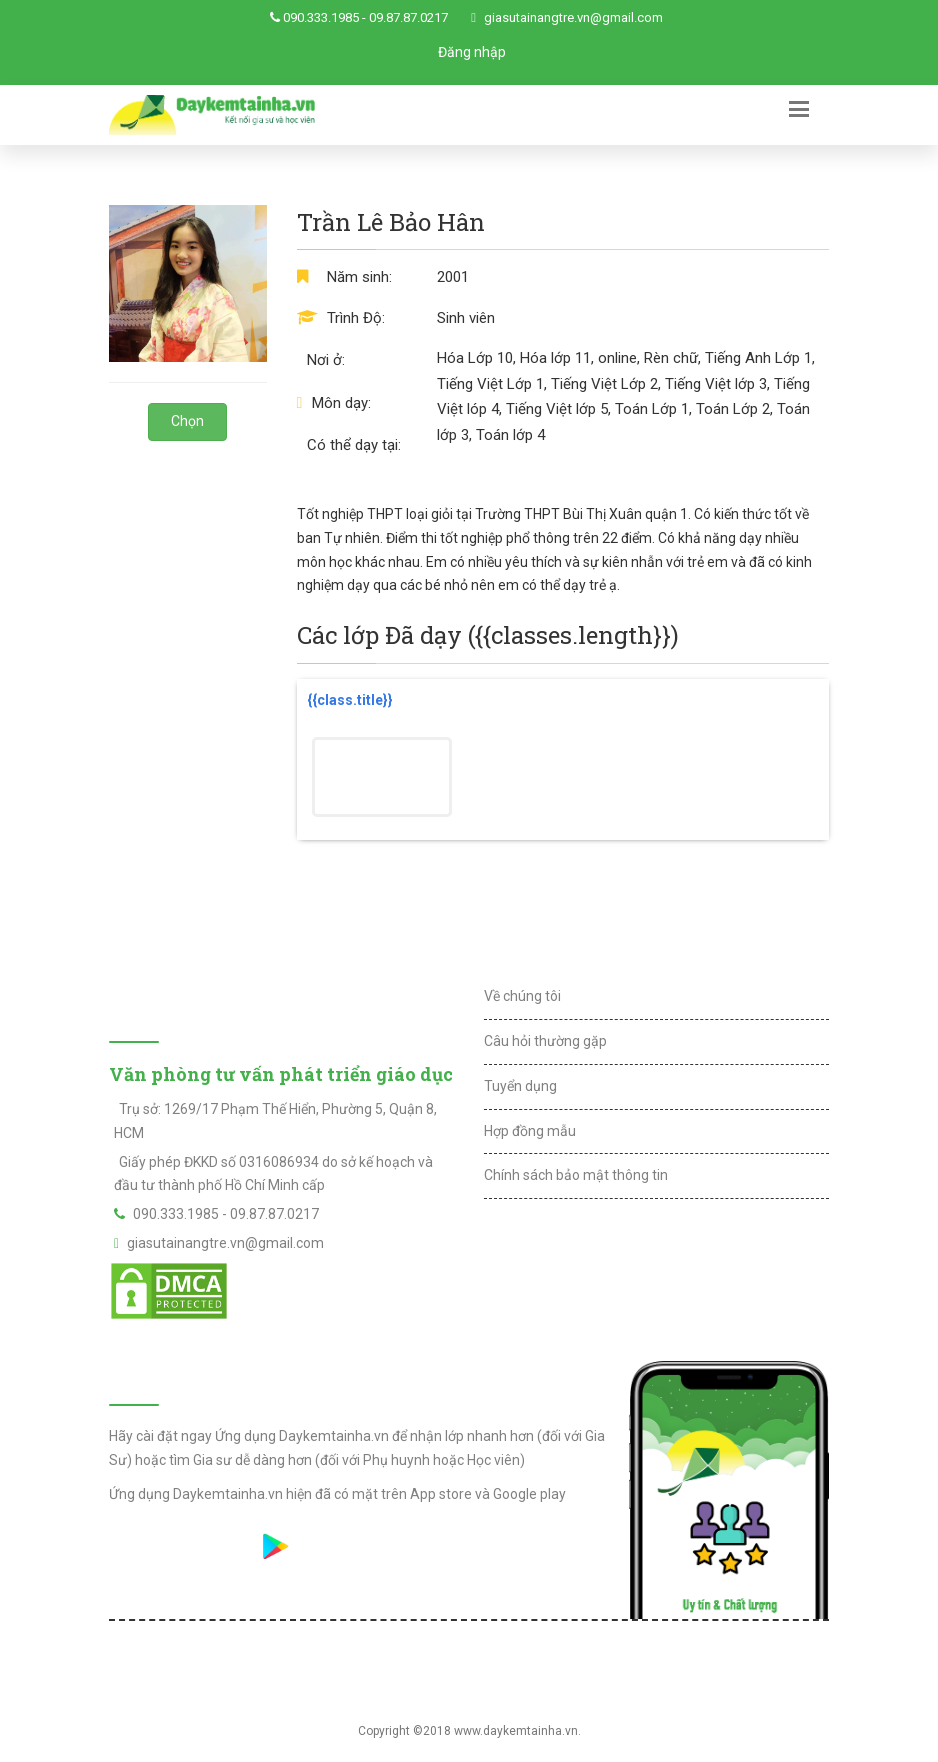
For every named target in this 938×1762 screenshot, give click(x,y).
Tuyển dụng (520, 1086)
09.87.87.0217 (408, 17)
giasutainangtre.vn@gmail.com (573, 17)
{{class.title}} (350, 700)
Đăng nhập (472, 52)
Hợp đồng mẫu (530, 1131)
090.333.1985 (321, 17)
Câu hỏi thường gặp (545, 1041)
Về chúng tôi (522, 996)
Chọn (187, 421)
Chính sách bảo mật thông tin (576, 1175)
